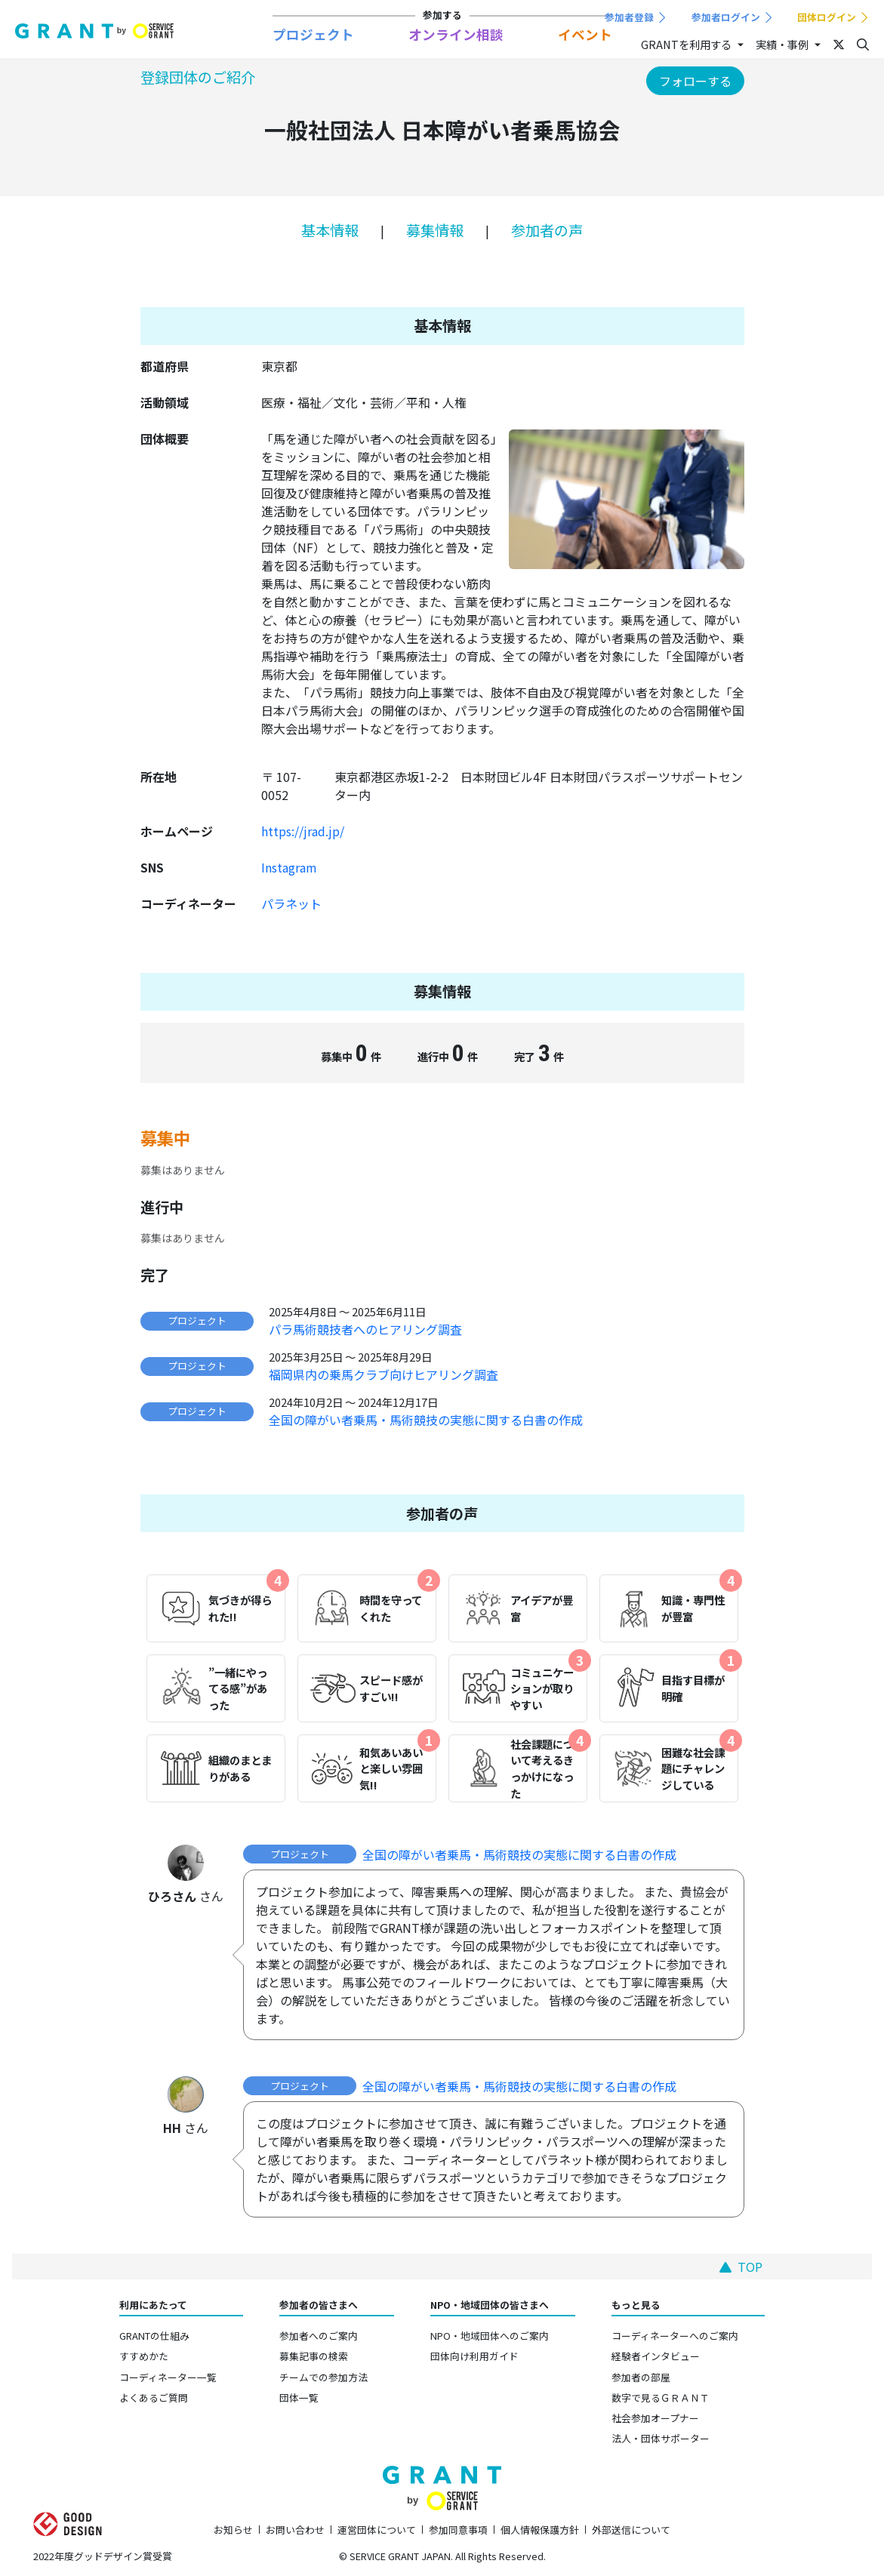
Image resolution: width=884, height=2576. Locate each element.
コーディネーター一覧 (168, 2377)
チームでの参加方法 (323, 2377)
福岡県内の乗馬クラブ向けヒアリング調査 (383, 1374)
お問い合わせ (295, 2529)
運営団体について (376, 2529)
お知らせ (233, 2529)
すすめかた (143, 2356)
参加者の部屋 (640, 2377)
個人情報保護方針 (540, 2529)
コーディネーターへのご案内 (674, 2335)
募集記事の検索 (313, 2356)
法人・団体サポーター (660, 2438)
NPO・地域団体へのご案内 (489, 2335)
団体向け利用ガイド (474, 2356)
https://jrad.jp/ (302, 831)
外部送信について (631, 2529)
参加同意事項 (458, 2529)
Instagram (289, 867)
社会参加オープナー (655, 2418)
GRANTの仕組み (154, 2335)
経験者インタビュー (655, 2356)
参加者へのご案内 (318, 2335)
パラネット (291, 903)
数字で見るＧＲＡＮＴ (660, 2397)
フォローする (695, 81)
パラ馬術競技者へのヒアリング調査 (365, 1329)
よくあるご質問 (153, 2397)
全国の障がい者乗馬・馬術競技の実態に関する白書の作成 (426, 1420)
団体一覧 (299, 2397)
